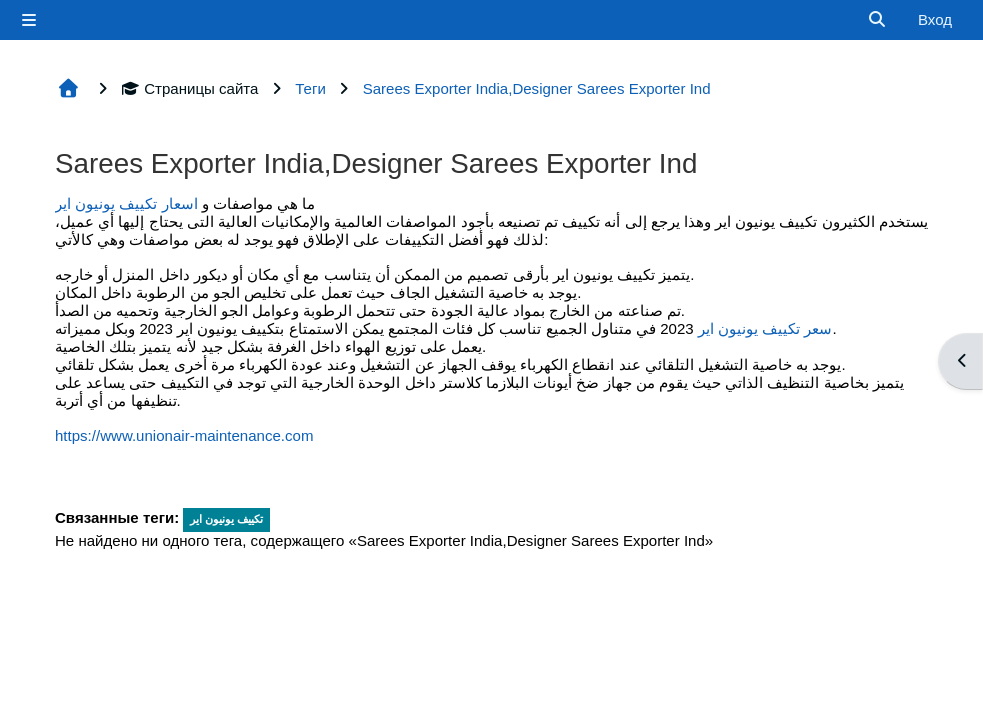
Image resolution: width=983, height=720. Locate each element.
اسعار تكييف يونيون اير (126, 203)
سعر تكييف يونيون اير (765, 328)
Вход (935, 19)
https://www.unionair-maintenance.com (184, 435)
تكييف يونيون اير (226, 519)
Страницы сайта (189, 88)
